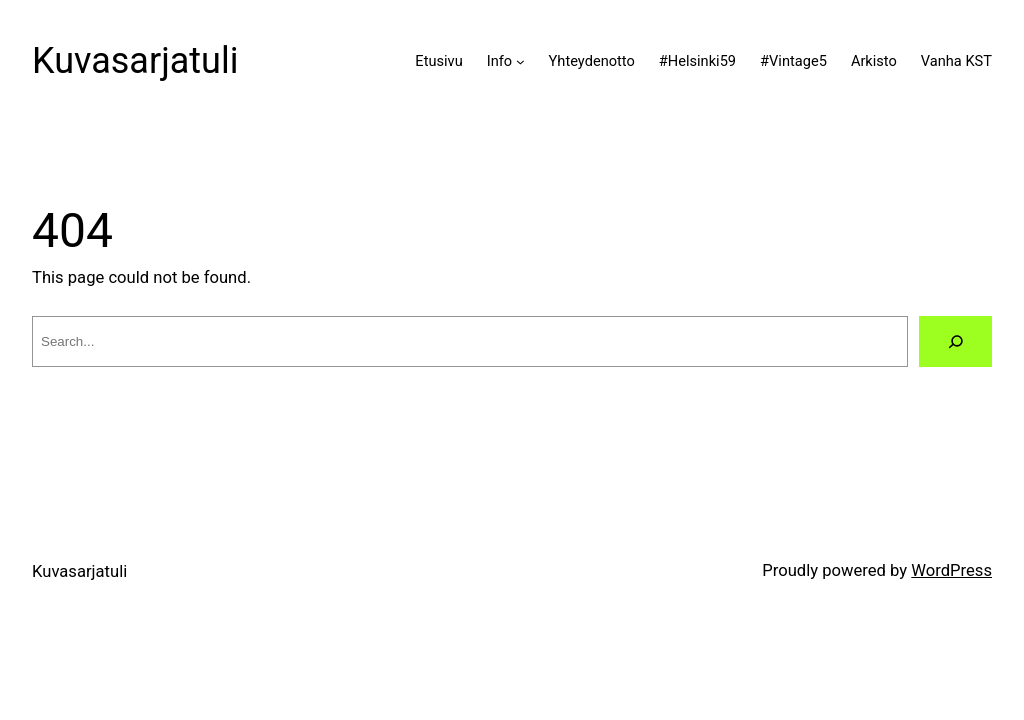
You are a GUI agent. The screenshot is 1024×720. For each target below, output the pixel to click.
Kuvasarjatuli (135, 61)
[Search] (955, 341)
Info (499, 61)
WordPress (951, 570)
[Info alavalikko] (520, 61)
